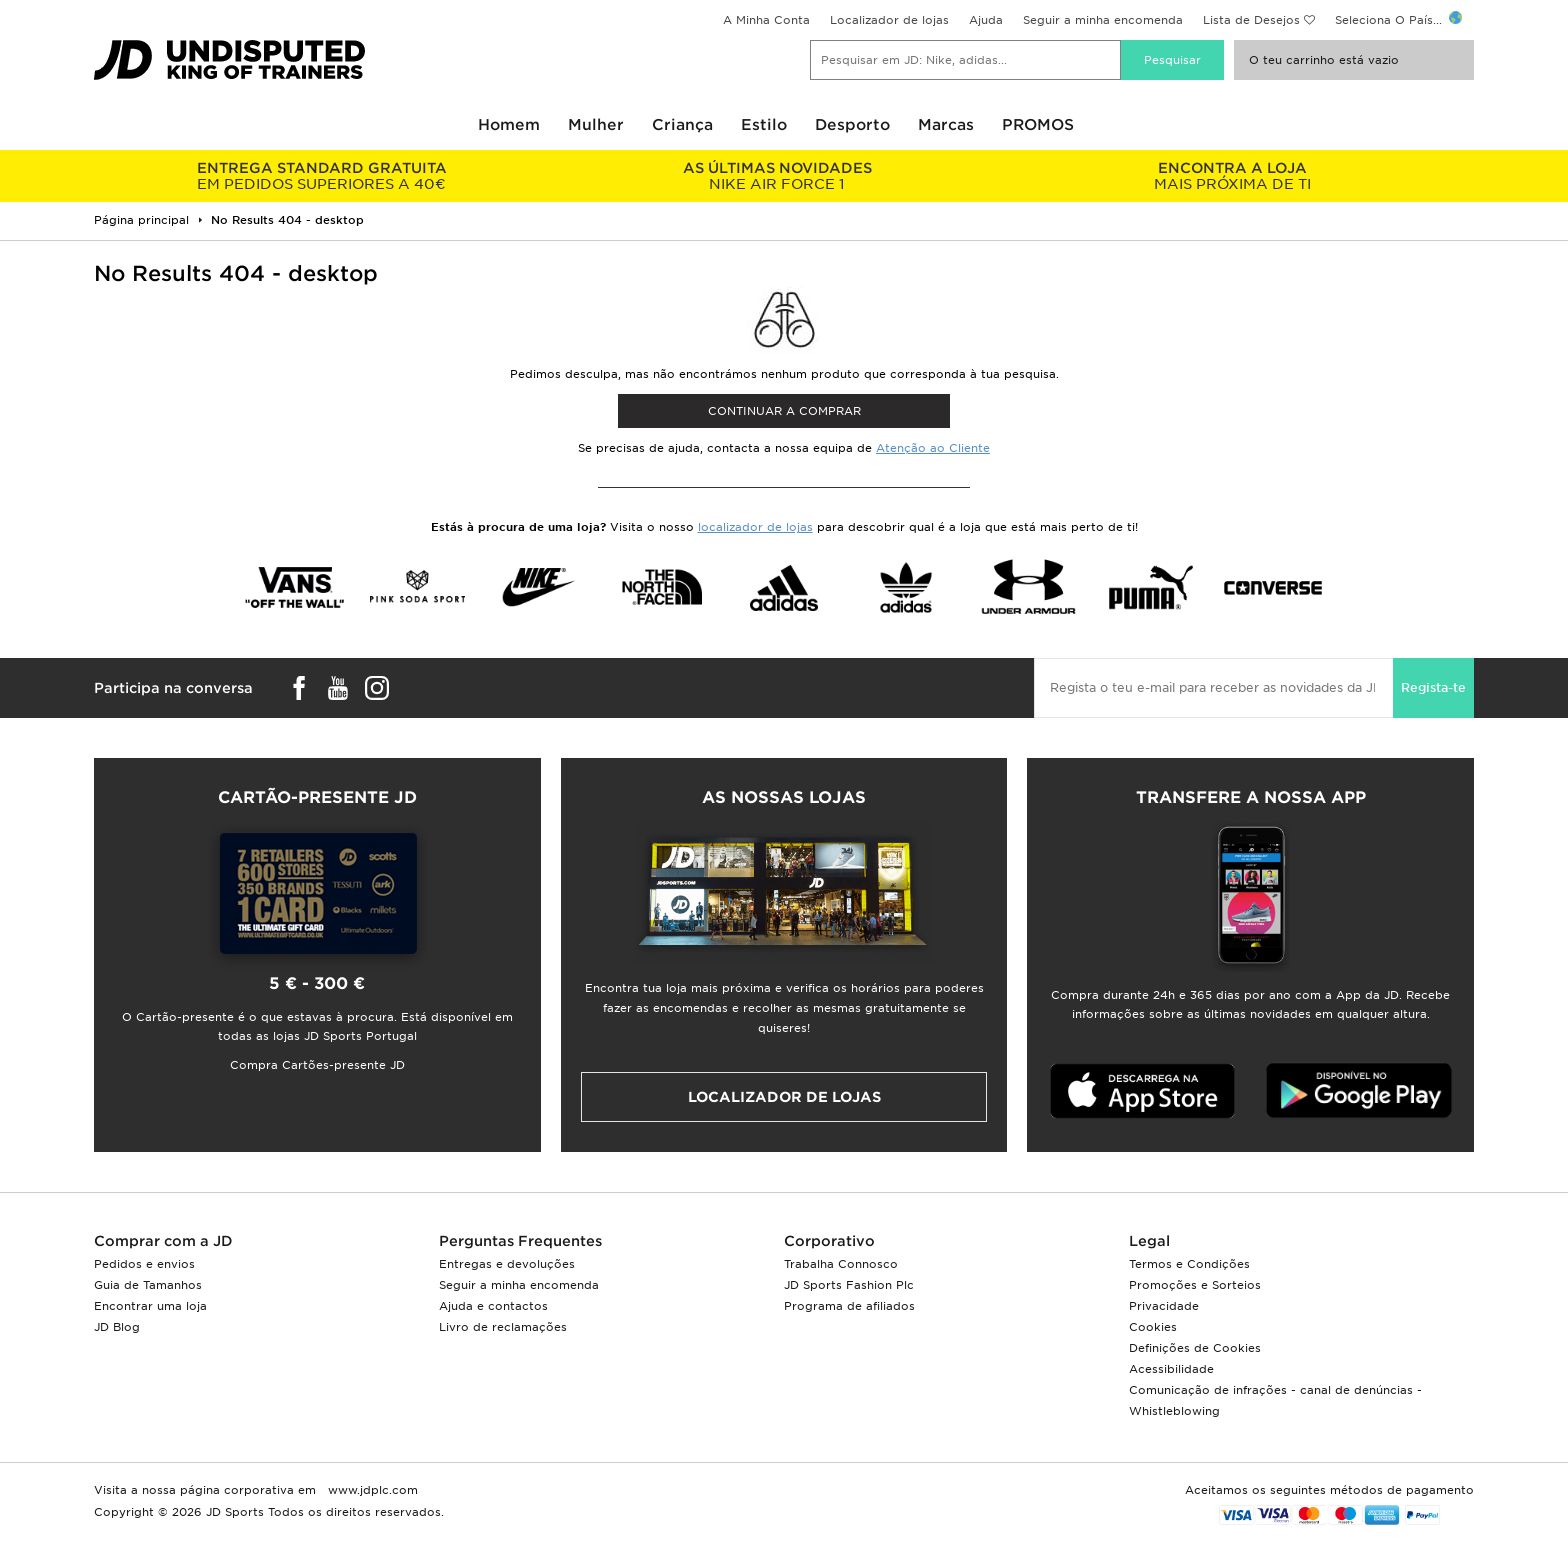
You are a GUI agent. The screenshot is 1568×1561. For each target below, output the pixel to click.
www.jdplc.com (371, 1490)
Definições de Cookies (1195, 1348)
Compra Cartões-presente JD (317, 1065)
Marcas (946, 125)
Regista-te (1433, 687)
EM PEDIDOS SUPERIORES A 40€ (321, 176)
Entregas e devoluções (507, 1264)
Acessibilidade (1171, 1369)
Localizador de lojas (889, 20)
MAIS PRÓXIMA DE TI (1232, 176)
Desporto (852, 125)
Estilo (764, 125)
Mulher (596, 125)
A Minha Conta (766, 20)
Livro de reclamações (503, 1327)
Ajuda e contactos (493, 1306)
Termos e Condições (1189, 1264)
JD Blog (117, 1327)
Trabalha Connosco (841, 1264)
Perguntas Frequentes (520, 1241)
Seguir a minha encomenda (1103, 20)
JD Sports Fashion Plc (849, 1285)
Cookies (1153, 1327)
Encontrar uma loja (150, 1306)
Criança (682, 125)
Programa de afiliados (849, 1306)
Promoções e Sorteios (1195, 1285)
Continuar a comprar (784, 411)
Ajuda (986, 20)
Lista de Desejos (1251, 20)
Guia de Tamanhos (148, 1285)
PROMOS (1038, 125)
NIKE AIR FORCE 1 (776, 176)
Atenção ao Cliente (933, 448)
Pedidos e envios (144, 1264)
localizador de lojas (755, 527)
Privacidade (1164, 1306)
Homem (509, 125)
